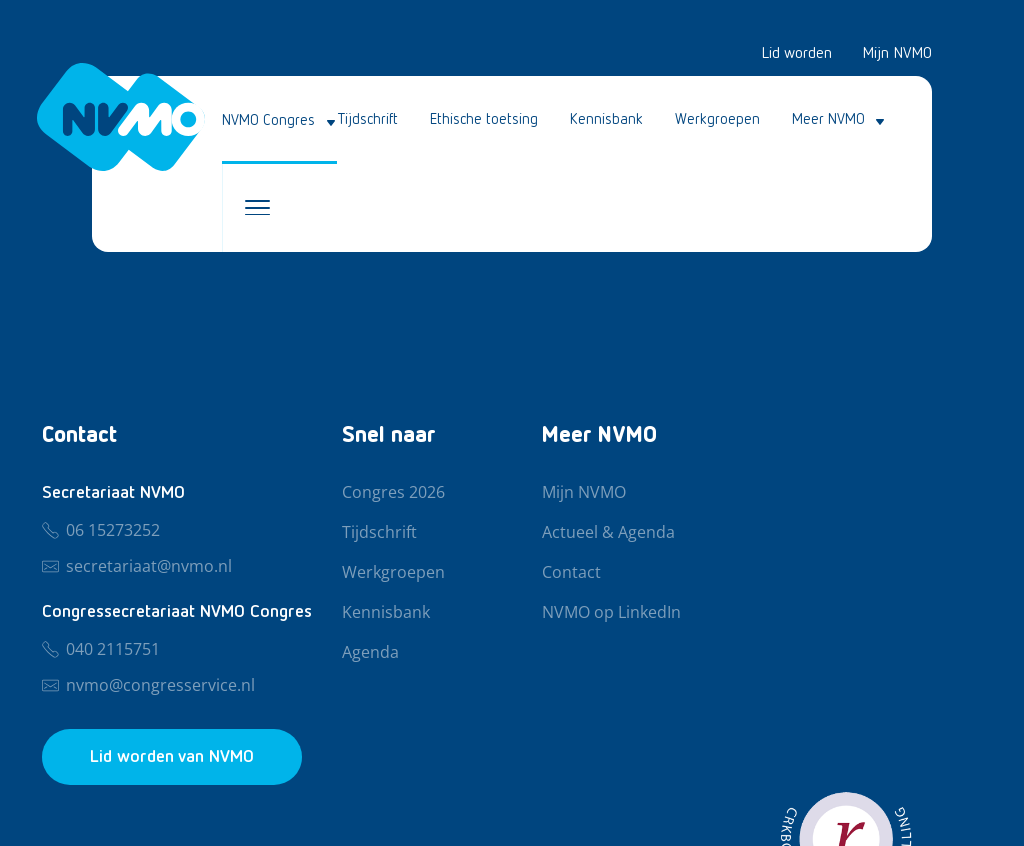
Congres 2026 (393, 493)
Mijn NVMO (897, 54)
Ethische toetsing (484, 119)
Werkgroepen (717, 119)
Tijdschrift (368, 119)
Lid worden (796, 54)
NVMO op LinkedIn (611, 613)
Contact (571, 573)
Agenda (370, 653)
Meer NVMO (828, 119)
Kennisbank (606, 119)
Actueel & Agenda (608, 533)
